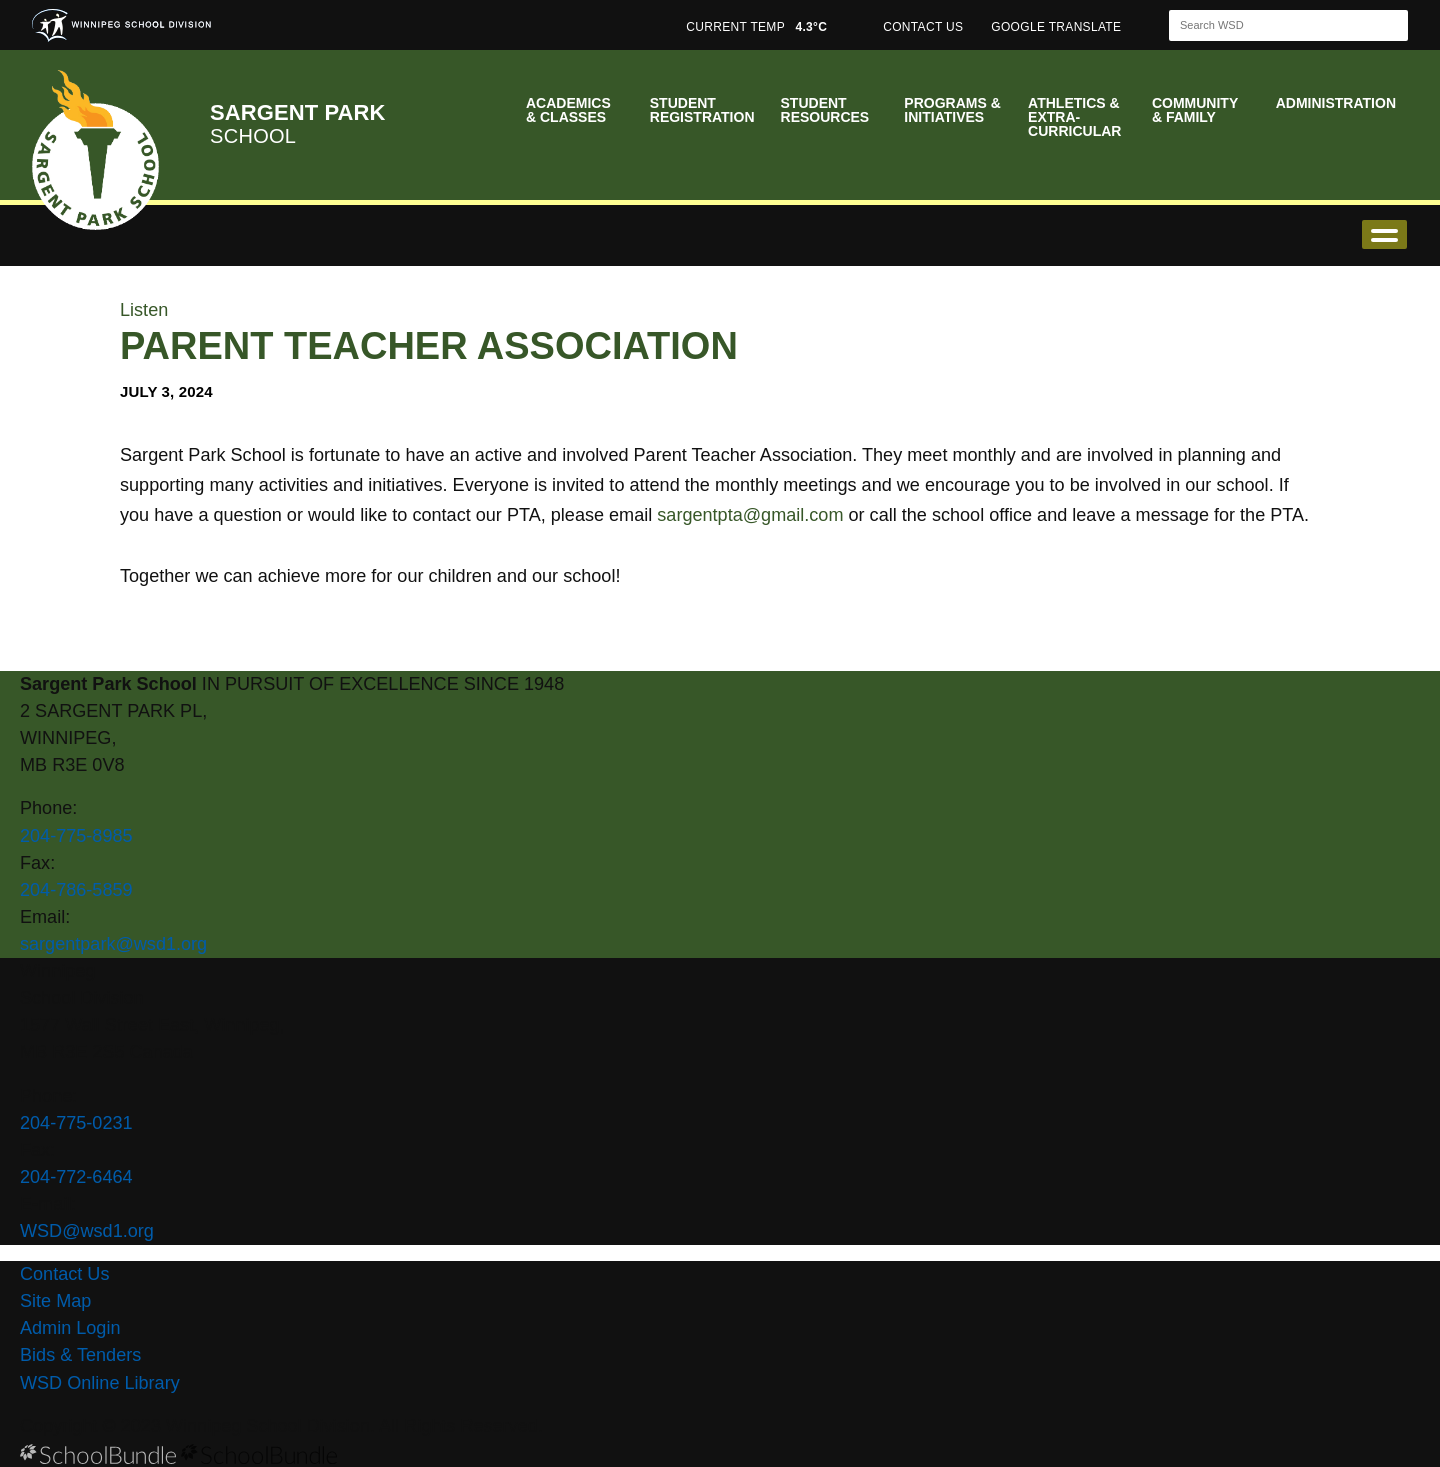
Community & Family (1195, 110)
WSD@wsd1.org (87, 1231)
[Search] (1271, 25)
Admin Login (70, 1328)
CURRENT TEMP (756, 27)
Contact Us (64, 1274)
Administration (1336, 103)
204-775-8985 (76, 836)
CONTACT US (923, 27)
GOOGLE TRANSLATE (1058, 27)
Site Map (55, 1301)
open (1384, 234)
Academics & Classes (568, 110)
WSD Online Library (100, 1383)
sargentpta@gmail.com (750, 515)
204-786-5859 (76, 890)
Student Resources (825, 110)
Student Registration (702, 110)
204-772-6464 (76, 1177)
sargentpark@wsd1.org (113, 944)
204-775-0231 (76, 1123)
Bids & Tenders (80, 1355)
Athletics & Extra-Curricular (1074, 117)
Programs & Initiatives (952, 110)
